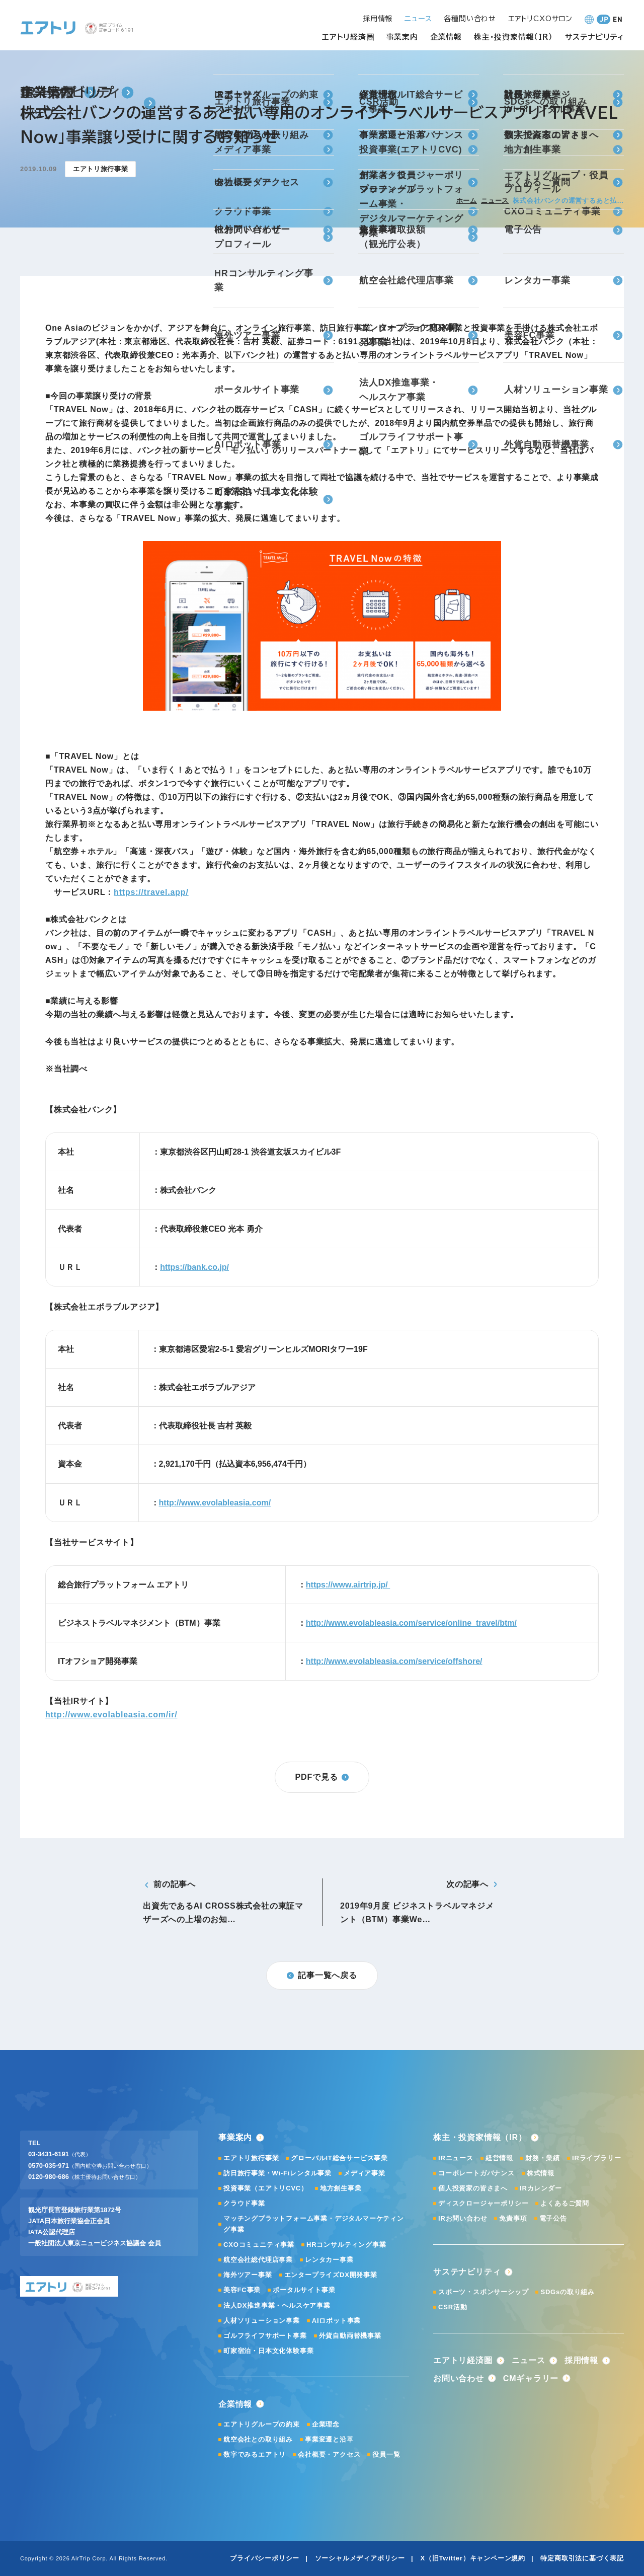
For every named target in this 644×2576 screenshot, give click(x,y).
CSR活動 (452, 2307)
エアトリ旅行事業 (251, 2158)
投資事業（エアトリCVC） (265, 2188)
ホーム (466, 200)
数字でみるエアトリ (254, 2454)
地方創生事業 (341, 2188)
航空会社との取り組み (258, 2439)
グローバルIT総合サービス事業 (339, 2158)
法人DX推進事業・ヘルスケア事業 (277, 2305)
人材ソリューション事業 (261, 2320)
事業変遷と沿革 (329, 2439)
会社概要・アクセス (329, 2454)
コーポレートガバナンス (476, 2173)
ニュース (495, 200)
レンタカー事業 (329, 2259)
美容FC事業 (242, 2290)
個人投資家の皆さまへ (473, 2188)
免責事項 (513, 2218)
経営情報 (499, 2158)
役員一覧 (386, 2454)
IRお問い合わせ (462, 2218)
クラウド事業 (244, 2203)
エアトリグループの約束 (261, 2424)
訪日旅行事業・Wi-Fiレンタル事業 (277, 2173)
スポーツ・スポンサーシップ (483, 2292)
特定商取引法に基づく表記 (582, 2558)
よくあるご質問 (564, 2203)
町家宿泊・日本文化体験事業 (268, 2351)
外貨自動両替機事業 (350, 2335)
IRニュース (455, 2158)
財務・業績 (542, 2158)
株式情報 (540, 2173)
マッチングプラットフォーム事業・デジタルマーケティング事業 (313, 2224)
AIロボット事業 (336, 2320)
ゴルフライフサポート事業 (265, 2335)
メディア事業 (364, 2173)
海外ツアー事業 (247, 2275)
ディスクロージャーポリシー (483, 2203)
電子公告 (553, 2218)
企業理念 (326, 2424)
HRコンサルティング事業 (346, 2244)
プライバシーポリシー (264, 2558)
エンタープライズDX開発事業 (330, 2275)
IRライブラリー (596, 2158)
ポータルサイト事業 (304, 2290)
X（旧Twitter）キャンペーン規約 (472, 2558)
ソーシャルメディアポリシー (360, 2558)
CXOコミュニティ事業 (258, 2244)
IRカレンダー (541, 2188)
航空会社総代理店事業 (258, 2259)
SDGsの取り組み (567, 2292)
